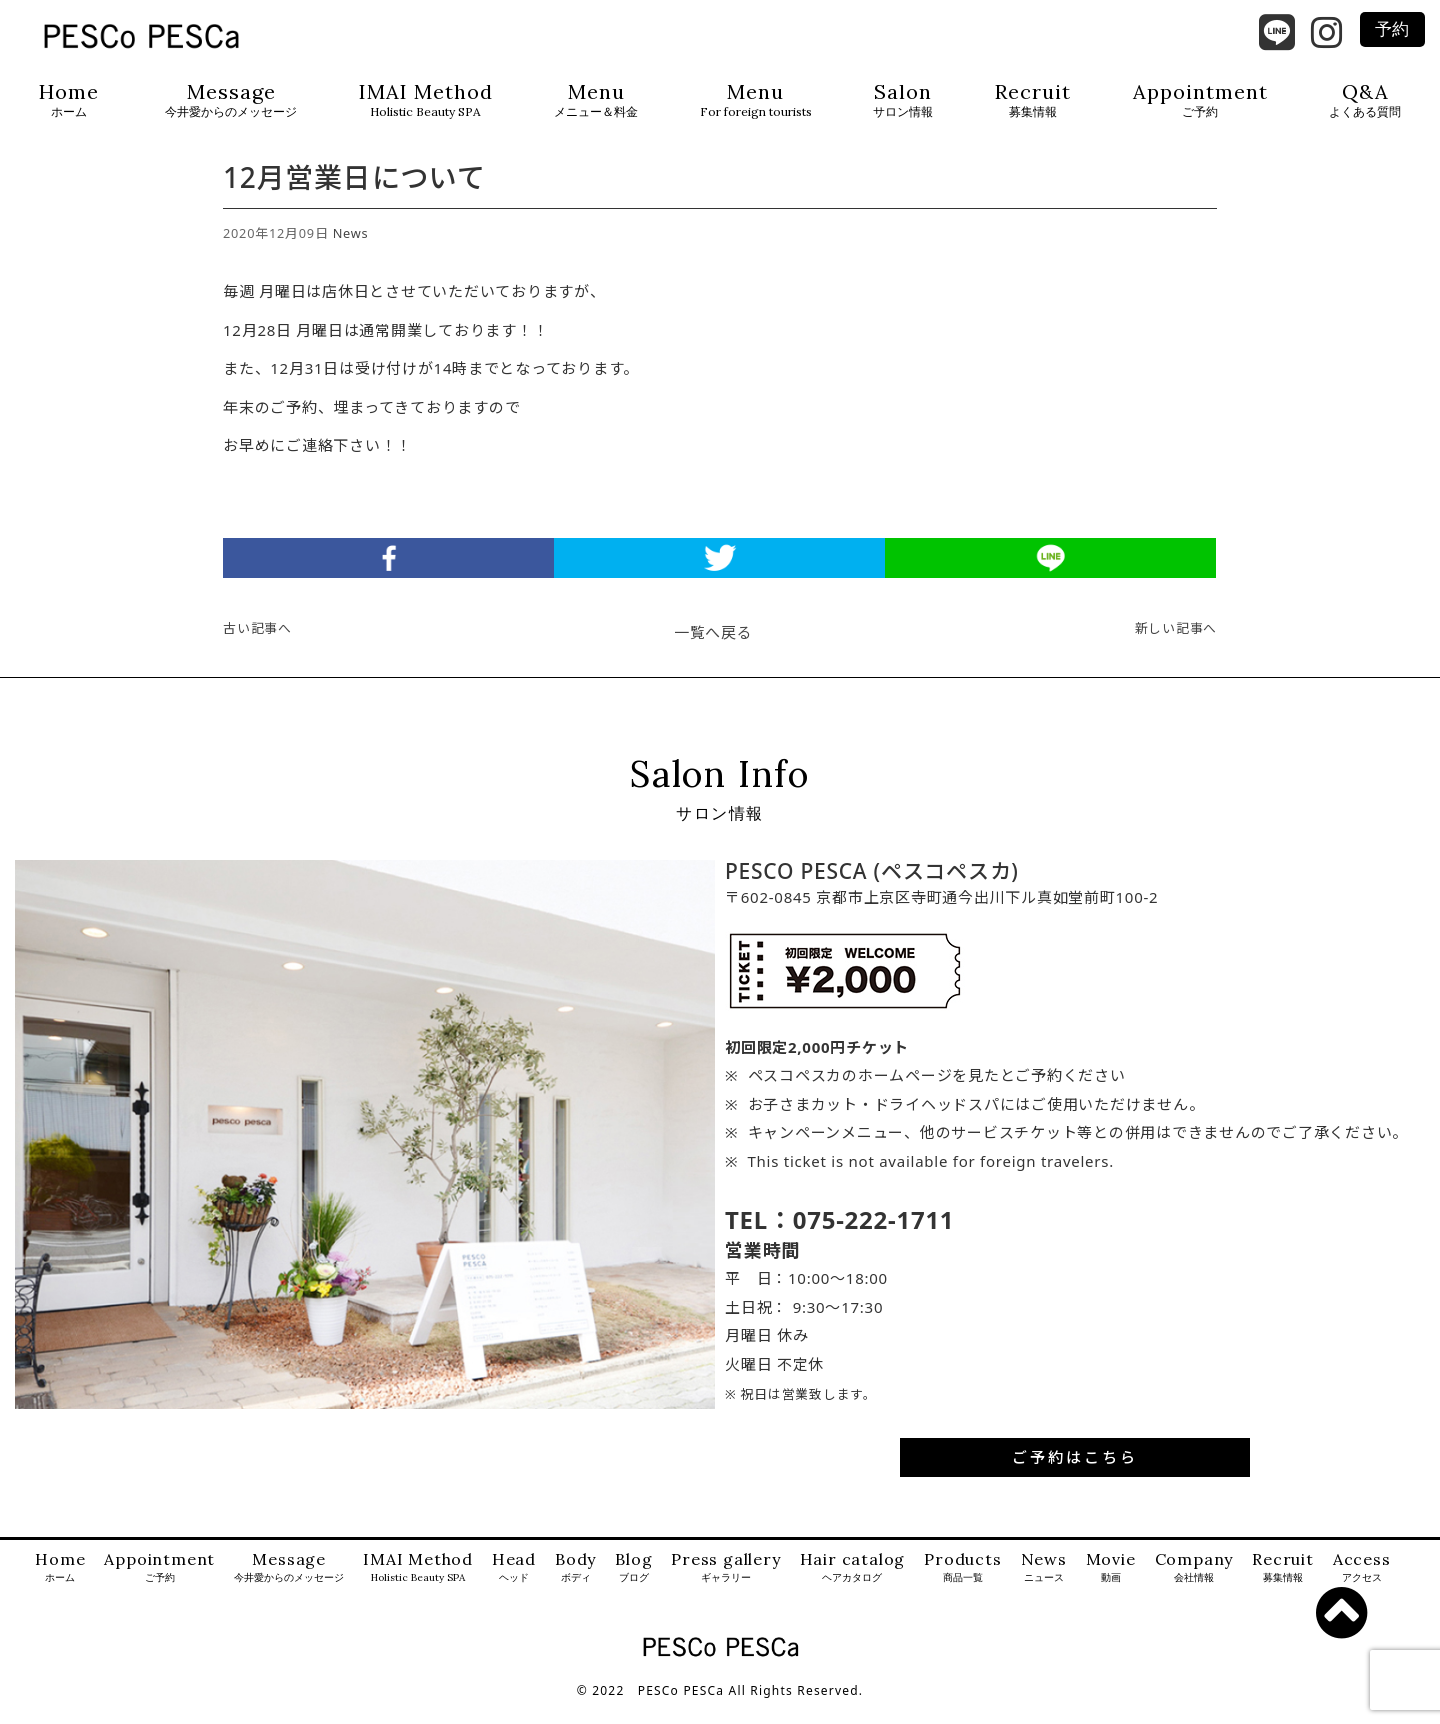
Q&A (1365, 100)
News (351, 251)
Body (575, 1585)
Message (231, 100)
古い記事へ (257, 646)
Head (514, 1585)
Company (1194, 1585)
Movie (1111, 1585)
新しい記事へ (1176, 646)
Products (962, 1585)
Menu (596, 100)
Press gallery (725, 1585)
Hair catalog (853, 1585)
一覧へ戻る (713, 650)
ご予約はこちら (1075, 1475)
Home (69, 100)
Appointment (1200, 100)
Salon (903, 100)
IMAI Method (426, 100)
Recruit (1033, 100)
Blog (633, 1585)
